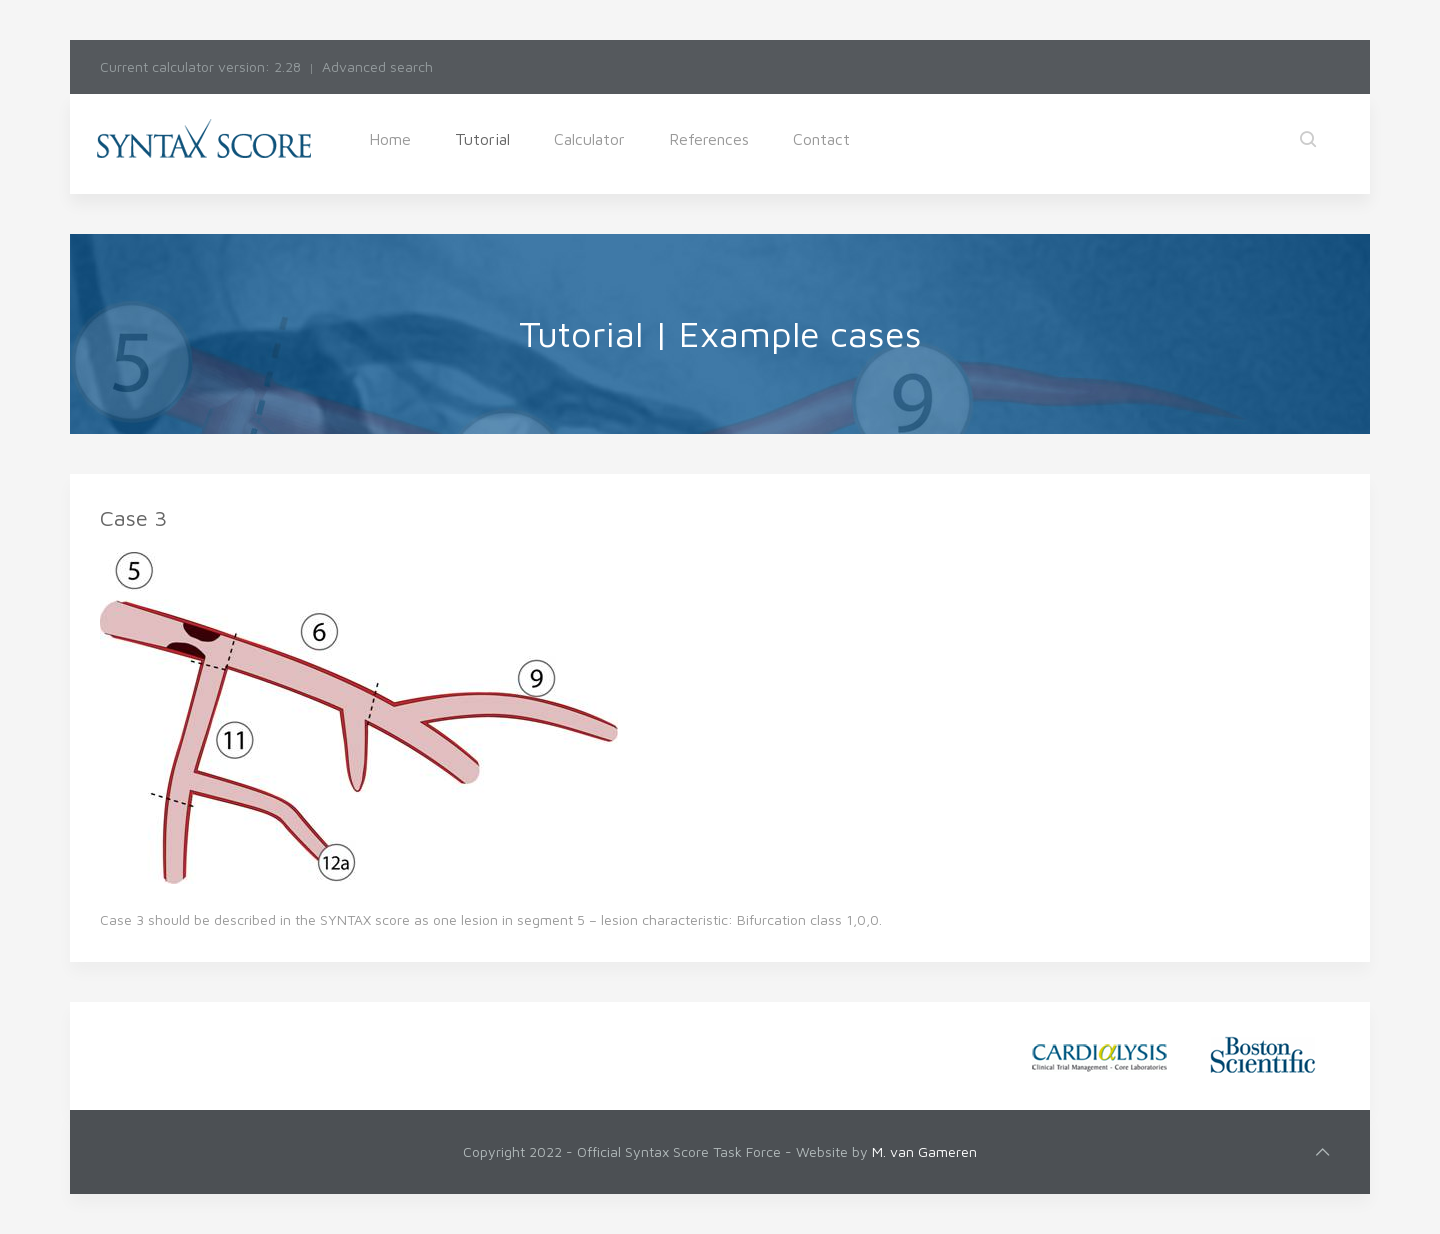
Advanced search (377, 66)
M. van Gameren (924, 1151)
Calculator (589, 139)
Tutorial (482, 139)
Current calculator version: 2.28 (200, 66)
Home (390, 139)
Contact (821, 139)
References (709, 139)
